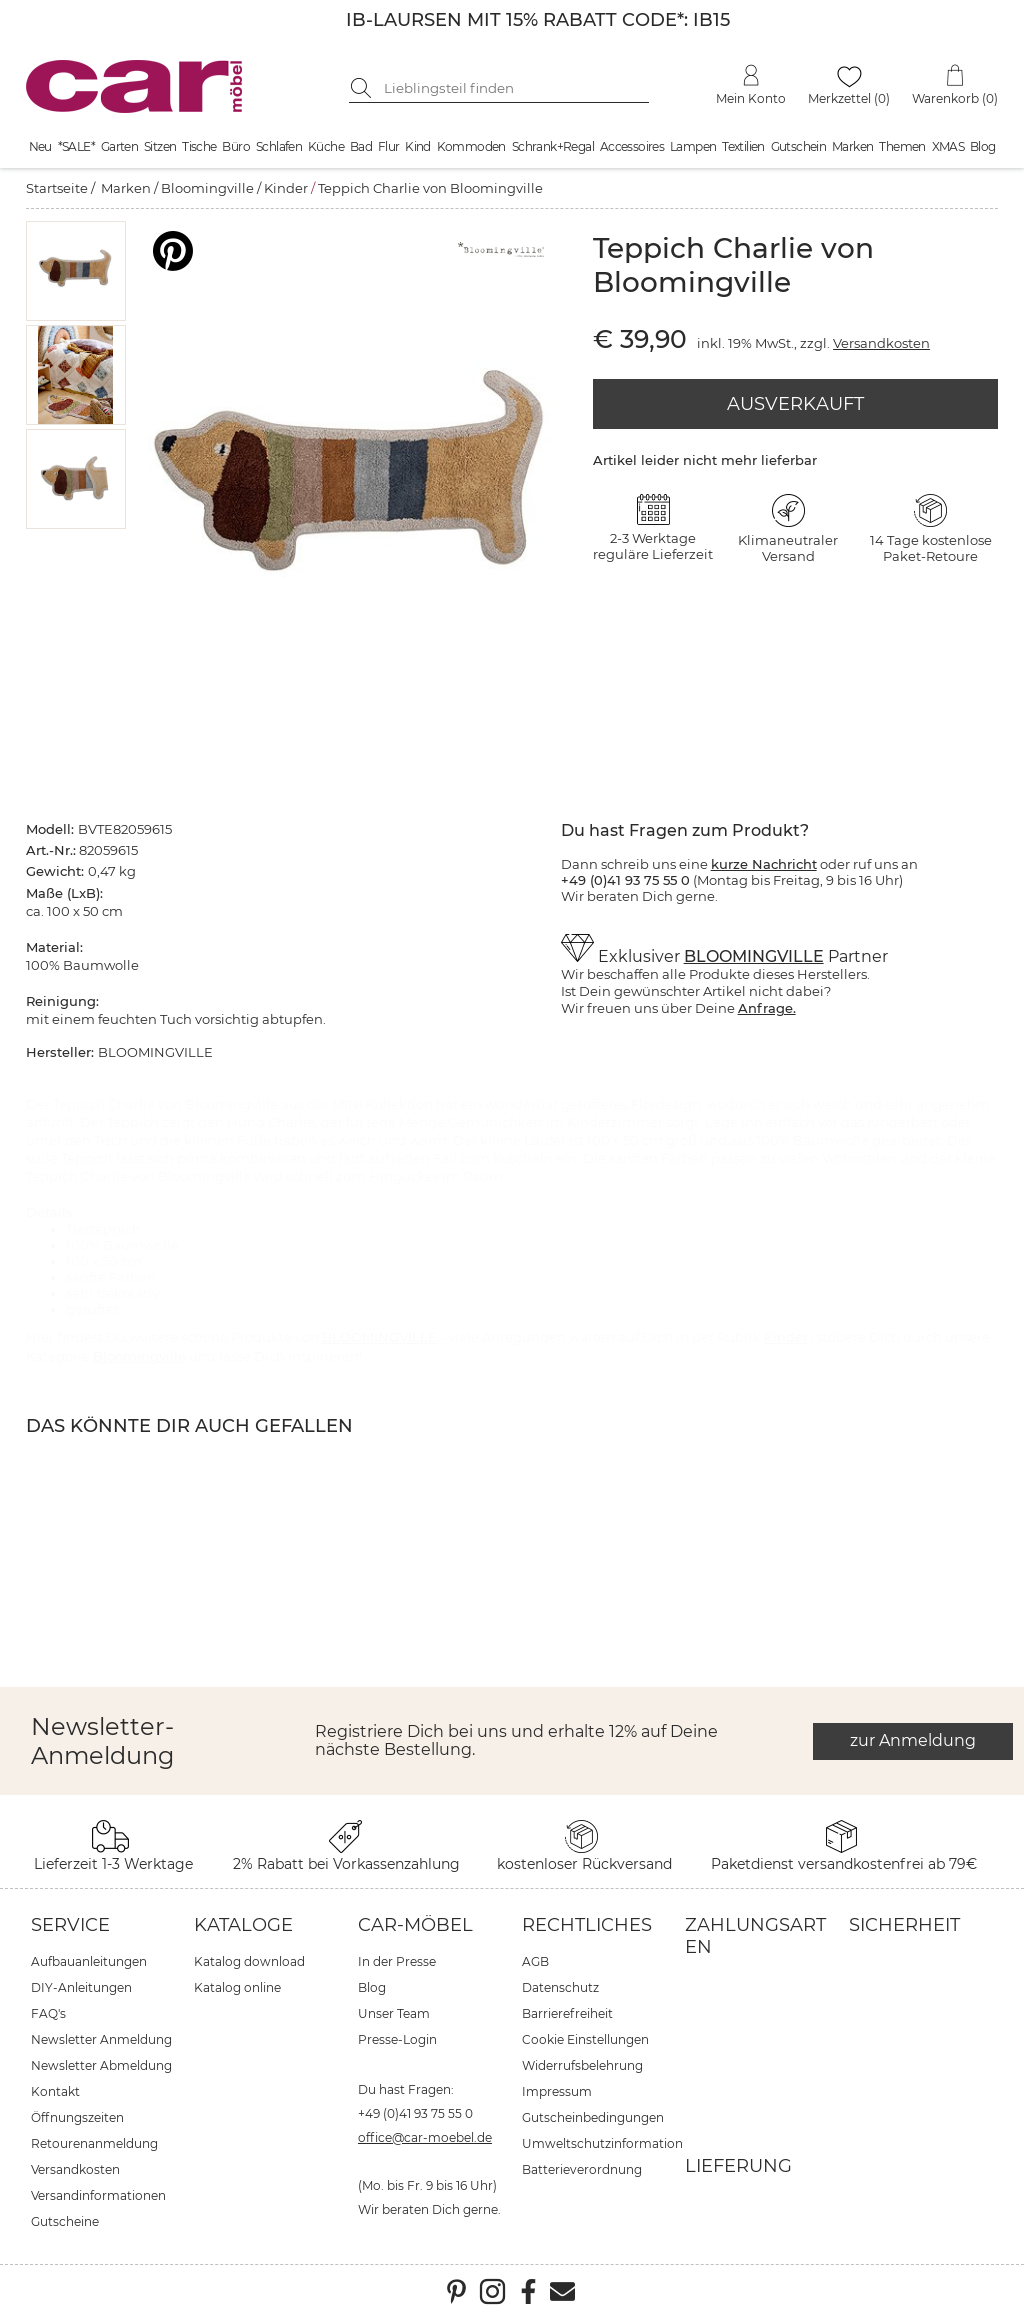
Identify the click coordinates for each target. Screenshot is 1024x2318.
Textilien (743, 146)
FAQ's (48, 2013)
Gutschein (799, 146)
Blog (983, 146)
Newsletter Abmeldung (101, 2065)
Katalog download (249, 1961)
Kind (418, 146)
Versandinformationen (98, 2195)
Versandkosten (881, 343)
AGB (535, 1961)
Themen (902, 146)
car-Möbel (415, 1925)
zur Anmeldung (913, 1740)
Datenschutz (560, 1987)
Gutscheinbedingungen (593, 2117)
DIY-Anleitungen (81, 1987)
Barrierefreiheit (567, 2013)
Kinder (286, 188)
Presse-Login (397, 2039)
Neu (40, 146)
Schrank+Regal (553, 146)
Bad (361, 146)
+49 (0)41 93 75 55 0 (415, 2113)
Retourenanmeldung (94, 2143)
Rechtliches (587, 1925)
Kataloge (243, 1925)
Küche (326, 146)
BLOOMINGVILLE (754, 956)
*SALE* (76, 146)
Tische (199, 146)
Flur (389, 146)
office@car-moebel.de (425, 2137)
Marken (852, 146)
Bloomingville (207, 188)
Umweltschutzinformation (602, 2143)
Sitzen (160, 146)
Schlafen (279, 146)
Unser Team (394, 2013)
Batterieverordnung (582, 2169)
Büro (236, 146)
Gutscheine (65, 2221)
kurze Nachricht (764, 864)
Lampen (693, 146)
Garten (119, 146)
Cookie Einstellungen (585, 2039)
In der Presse (397, 1961)
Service (70, 1925)
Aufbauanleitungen (89, 1961)
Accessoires (632, 146)
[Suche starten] (364, 88)
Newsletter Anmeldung (101, 2039)
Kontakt (55, 2091)
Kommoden (471, 146)
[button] (75, 271)
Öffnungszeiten (77, 2117)
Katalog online (237, 1987)
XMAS (948, 146)
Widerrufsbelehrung (582, 2065)
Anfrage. (767, 1008)
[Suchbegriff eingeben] (514, 88)
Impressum (557, 2091)
